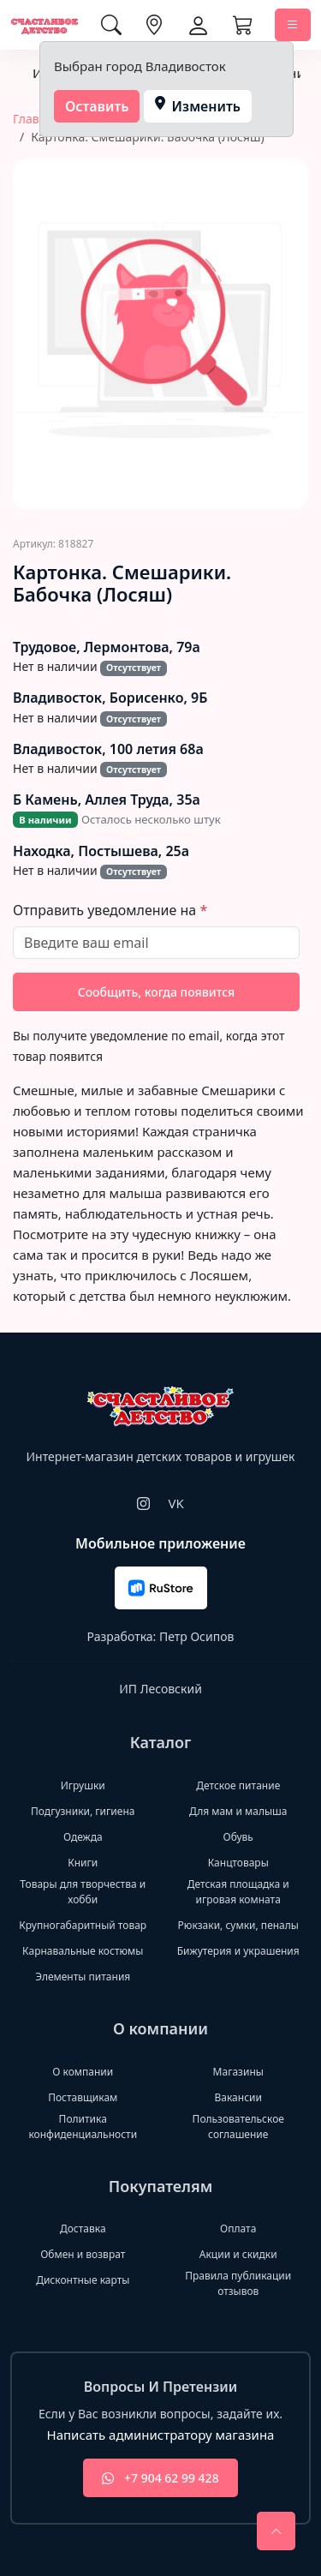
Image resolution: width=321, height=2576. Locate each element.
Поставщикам (82, 2097)
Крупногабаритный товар (82, 1925)
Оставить (97, 106)
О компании (82, 2071)
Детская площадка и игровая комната (238, 1892)
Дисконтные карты (82, 2280)
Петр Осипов (196, 1636)
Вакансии (238, 2097)
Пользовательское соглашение (238, 2127)
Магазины (238, 2071)
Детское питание (238, 1785)
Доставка (83, 2228)
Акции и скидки (238, 2254)
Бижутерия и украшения (238, 1951)
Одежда (83, 1837)
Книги (83, 1862)
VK (175, 1503)
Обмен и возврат (82, 2254)
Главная (36, 119)
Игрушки (83, 1785)
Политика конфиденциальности (82, 2127)
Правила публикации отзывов (238, 2283)
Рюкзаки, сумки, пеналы (238, 1925)
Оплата (238, 2228)
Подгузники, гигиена (82, 1811)
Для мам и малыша (238, 1811)
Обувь (238, 1837)
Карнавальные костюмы (82, 1951)
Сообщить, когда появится (156, 992)
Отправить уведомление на (106, 910)
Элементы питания (82, 1976)
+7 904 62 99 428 (160, 2478)
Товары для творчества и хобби (83, 1892)
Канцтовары (238, 1862)
